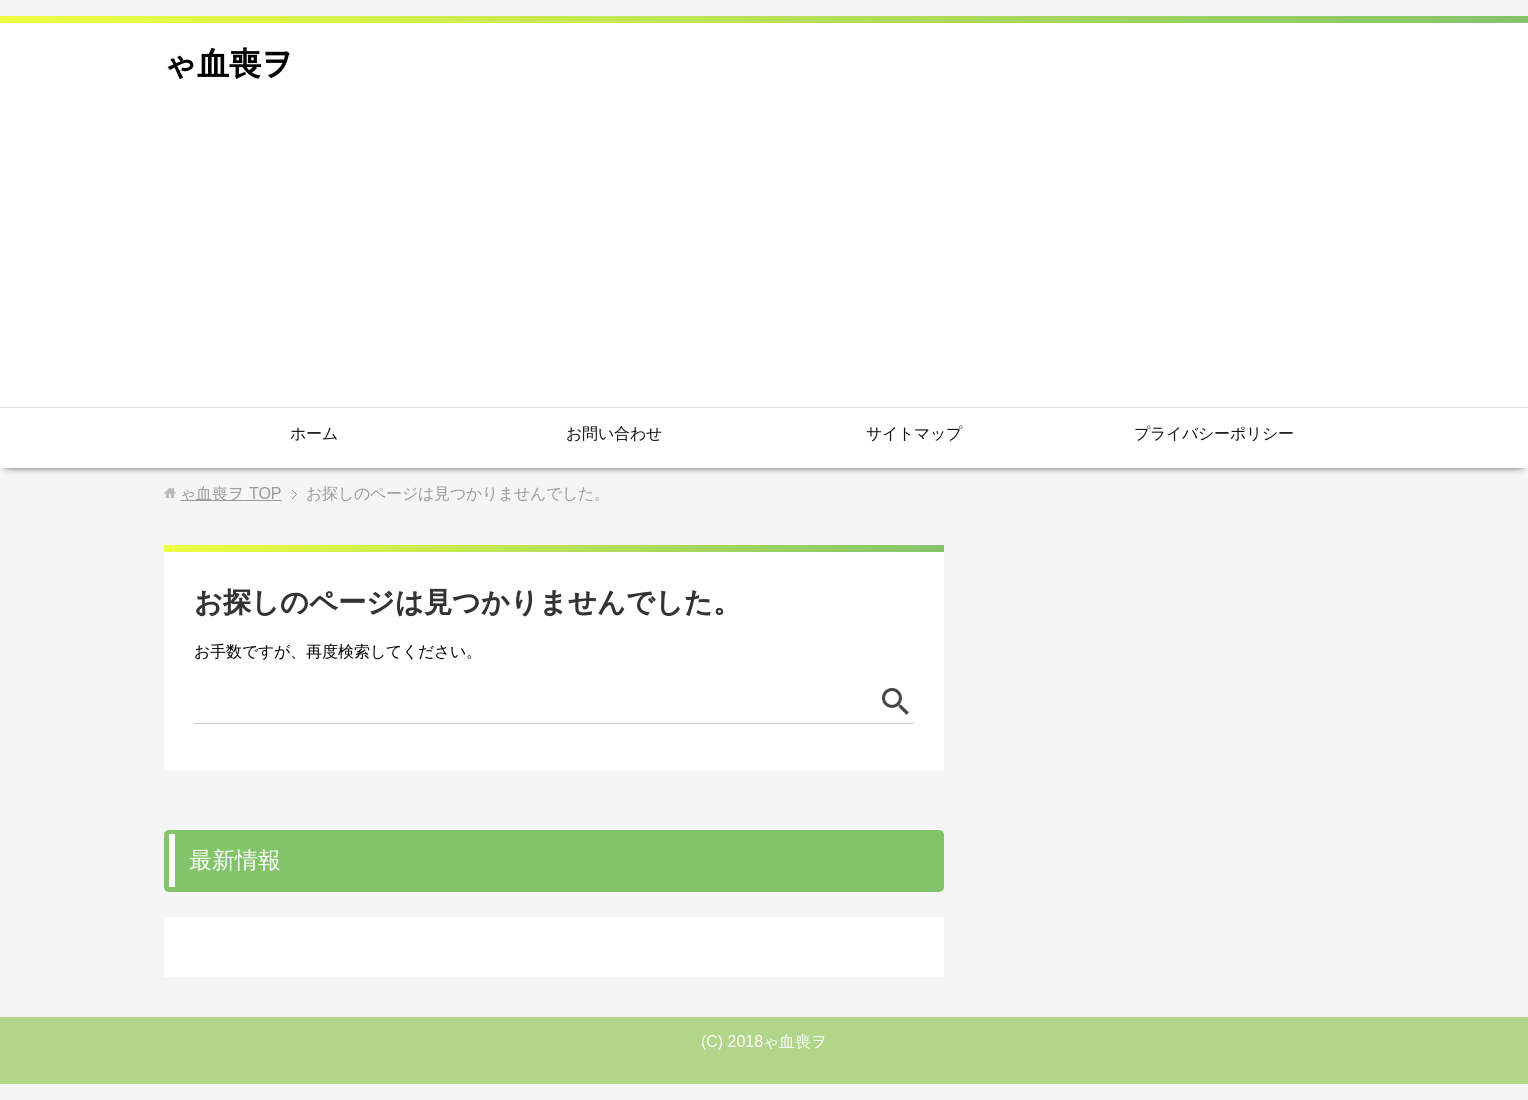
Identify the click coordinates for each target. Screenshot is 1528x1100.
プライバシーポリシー (1214, 433)
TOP (230, 493)
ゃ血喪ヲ (229, 64)
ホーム (314, 433)
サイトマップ (914, 433)
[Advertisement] (764, 257)
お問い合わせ (614, 433)
